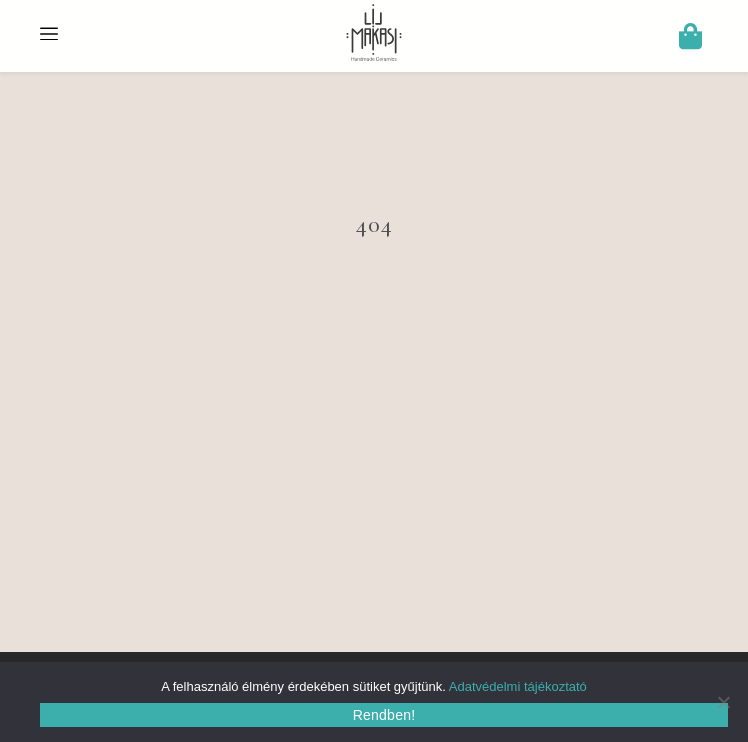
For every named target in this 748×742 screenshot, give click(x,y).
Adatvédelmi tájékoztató (518, 686)
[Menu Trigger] (49, 31)
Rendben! (384, 715)
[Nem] (723, 702)
